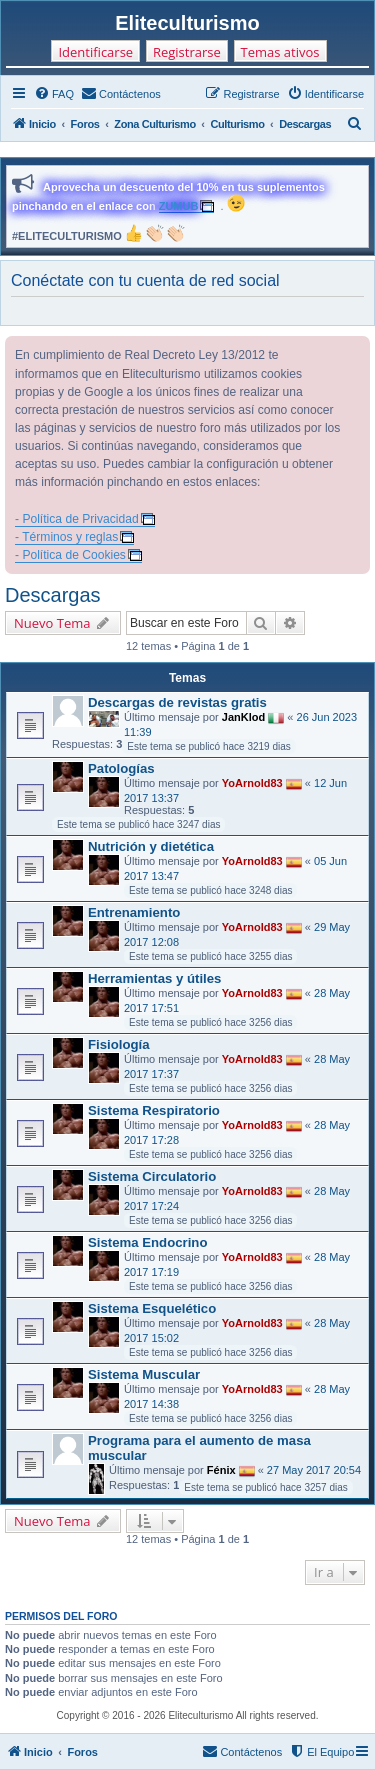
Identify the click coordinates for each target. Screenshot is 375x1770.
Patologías (121, 768)
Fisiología (119, 1044)
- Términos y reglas (66, 537)
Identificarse (95, 52)
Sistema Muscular (144, 1374)
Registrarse (187, 52)
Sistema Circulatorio (152, 1176)
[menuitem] (54, 94)
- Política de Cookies (70, 555)
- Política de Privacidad (77, 519)
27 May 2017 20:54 (314, 1470)
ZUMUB (179, 206)
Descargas (53, 595)
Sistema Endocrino (147, 1242)
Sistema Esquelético (152, 1308)
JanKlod (243, 717)
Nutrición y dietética (151, 846)
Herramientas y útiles (154, 978)
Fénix (221, 1470)
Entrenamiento (134, 912)
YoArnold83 (252, 783)
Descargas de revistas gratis (177, 702)
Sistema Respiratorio (154, 1110)
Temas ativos (280, 52)
